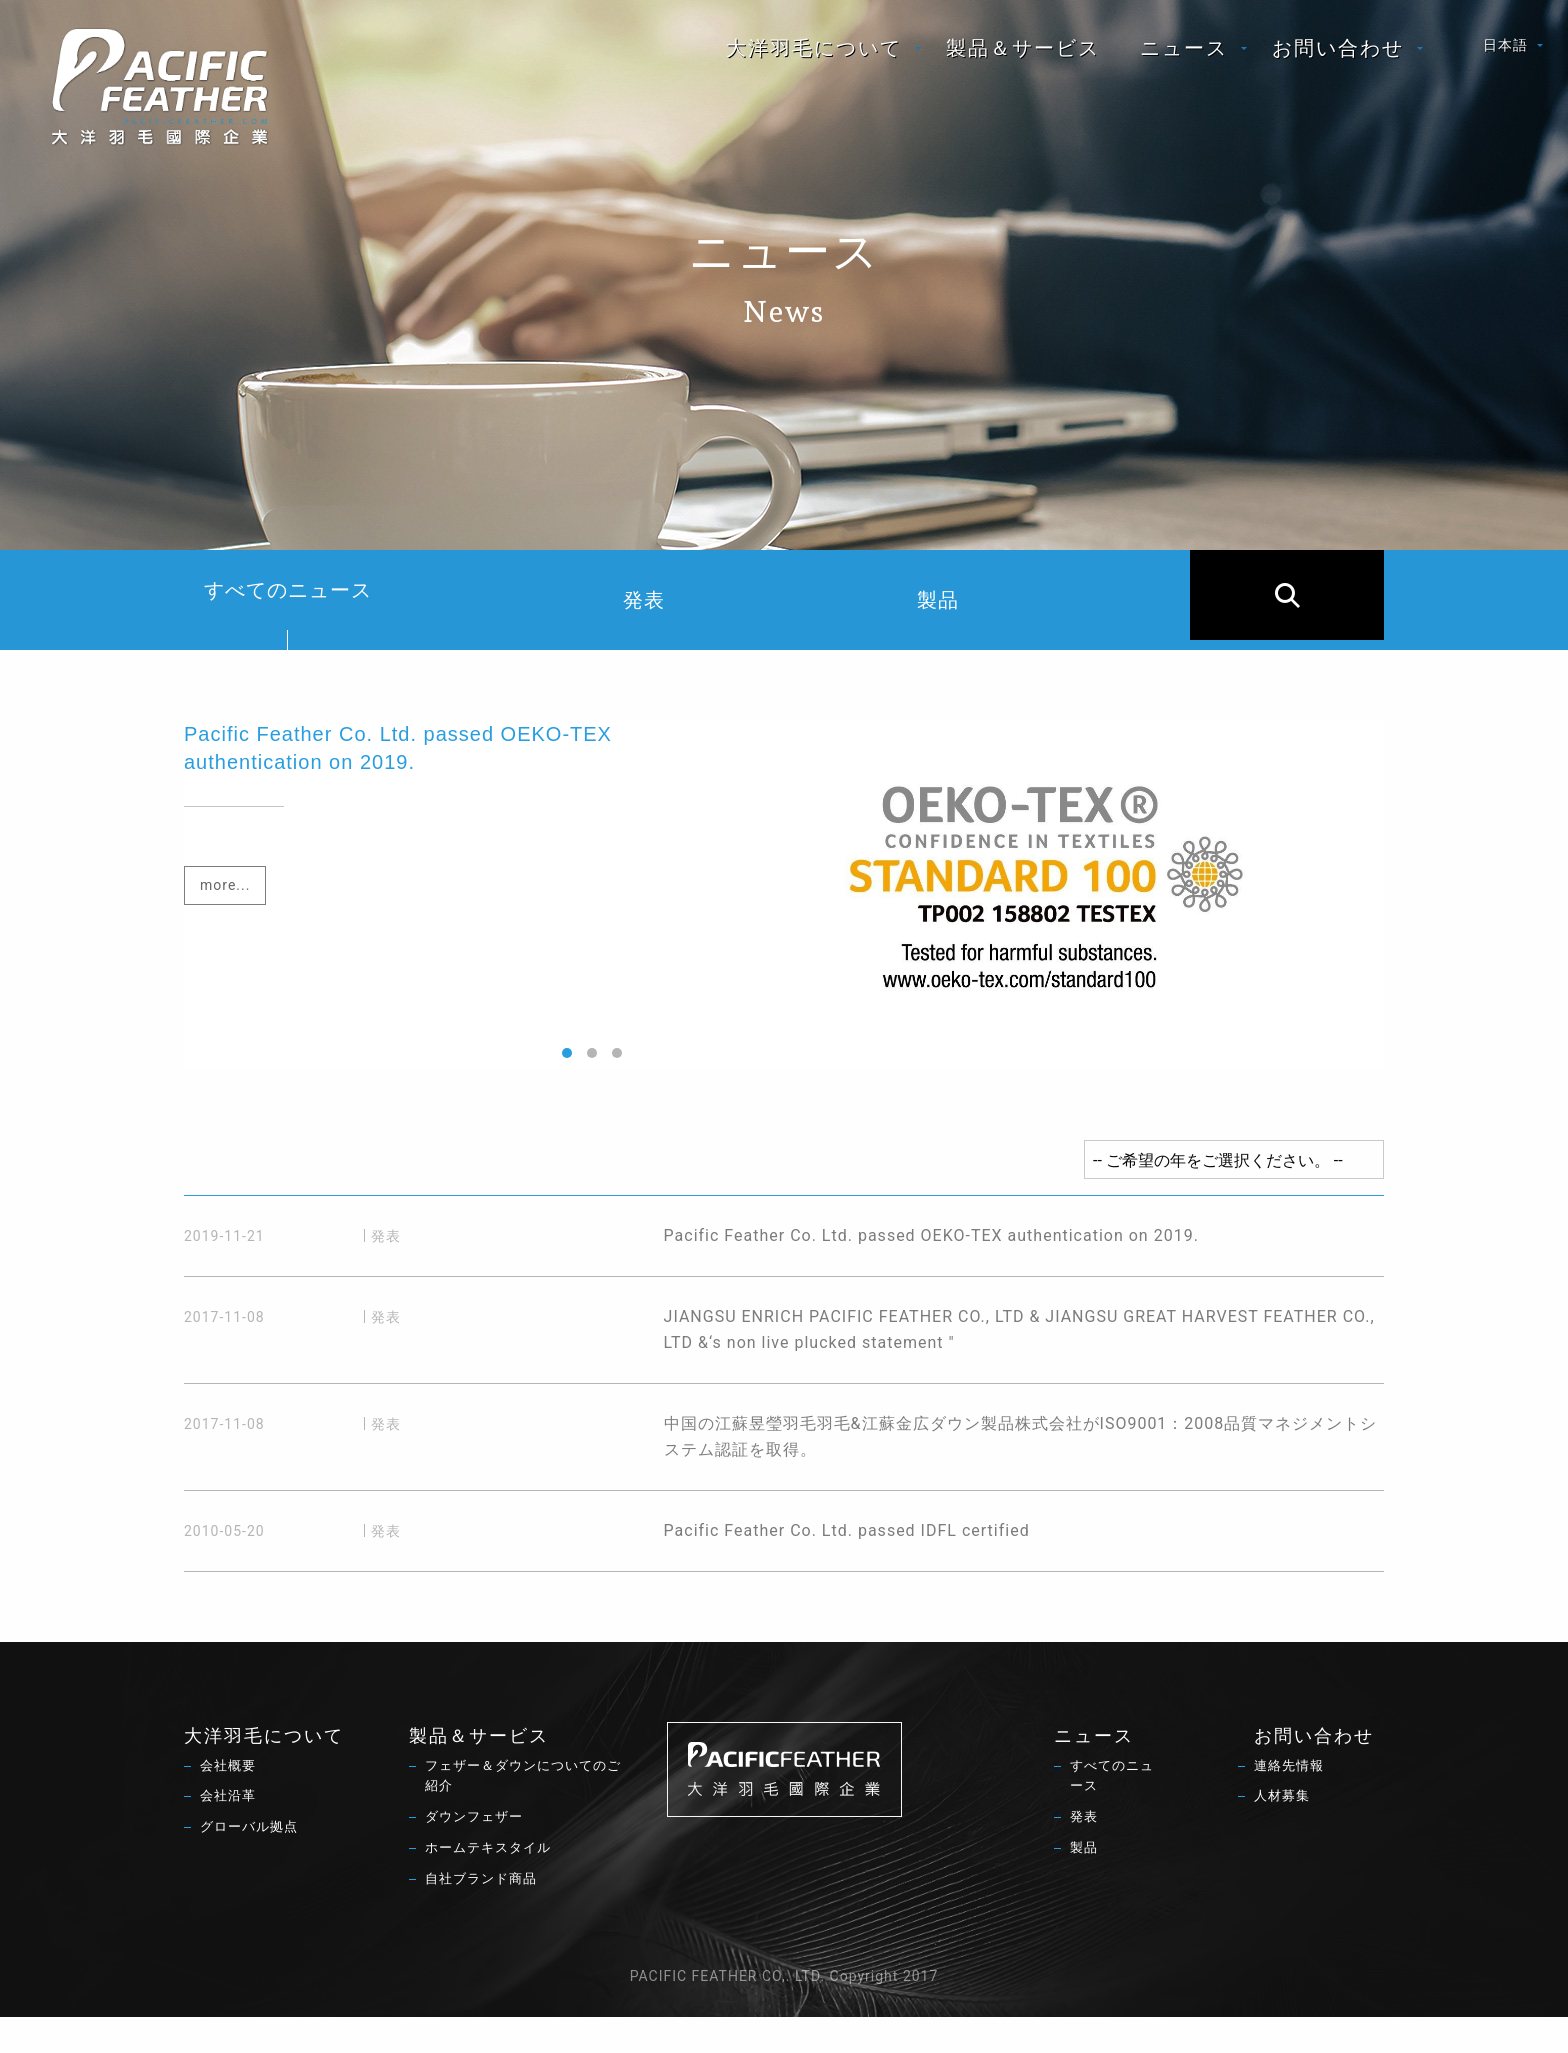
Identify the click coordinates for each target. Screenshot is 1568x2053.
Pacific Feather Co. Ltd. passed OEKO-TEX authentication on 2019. (691, 1243)
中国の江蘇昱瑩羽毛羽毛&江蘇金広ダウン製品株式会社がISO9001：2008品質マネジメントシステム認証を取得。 (857, 1462)
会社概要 (230, 1803)
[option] (784, 895)
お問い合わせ (1338, 56)
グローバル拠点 (252, 1868)
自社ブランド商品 (485, 1922)
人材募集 (1284, 1835)
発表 (669, 600)
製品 (987, 600)
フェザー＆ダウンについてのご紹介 (522, 1814)
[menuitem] (816, 56)
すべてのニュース (288, 614)
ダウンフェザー (477, 1858)
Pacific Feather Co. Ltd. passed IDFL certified (607, 1558)
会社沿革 (230, 1835)
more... (225, 885)
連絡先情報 (1291, 1803)
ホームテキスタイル (492, 1890)
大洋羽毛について (814, 56)
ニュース (1184, 56)
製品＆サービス (1023, 56)
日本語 (1505, 53)
